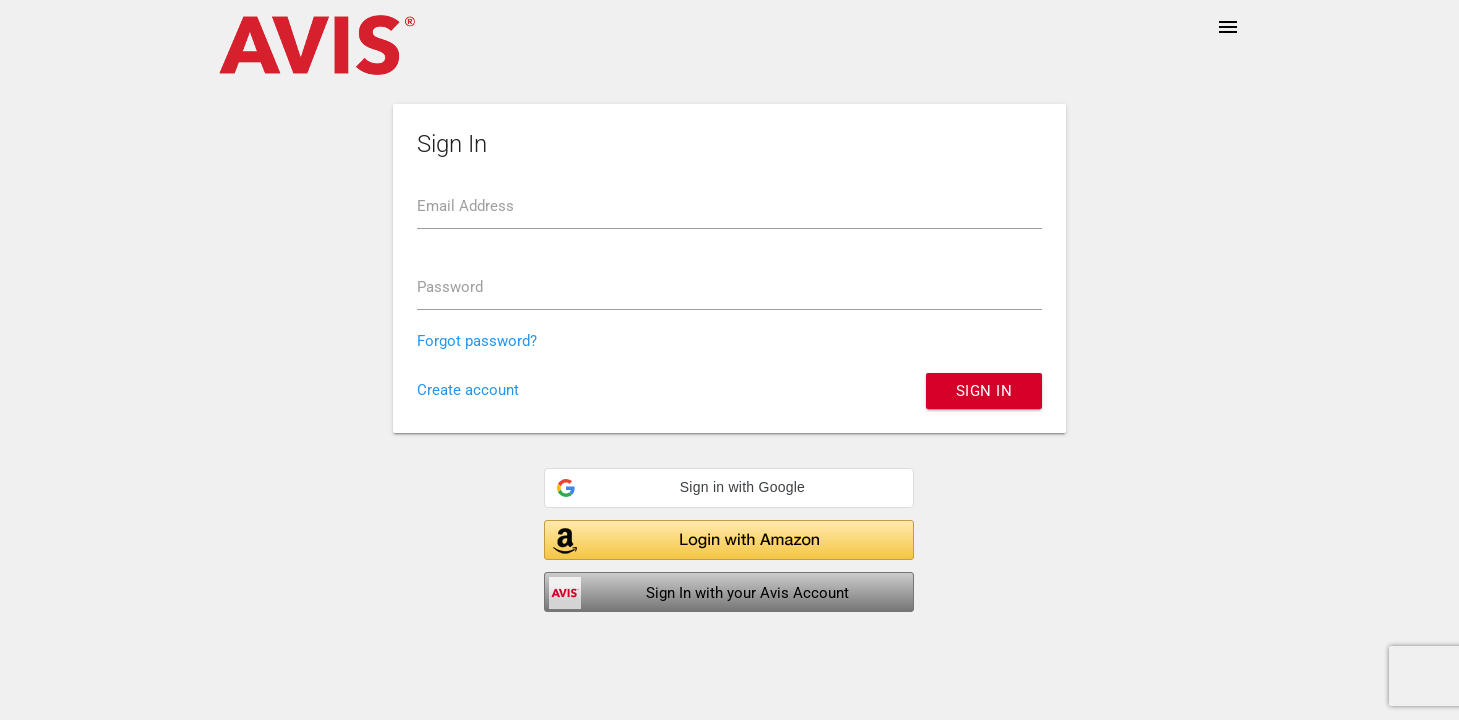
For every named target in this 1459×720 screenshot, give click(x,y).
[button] (729, 488)
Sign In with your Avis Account (747, 593)
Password (450, 287)
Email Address (465, 206)
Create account (468, 390)
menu (1228, 27)
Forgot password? (477, 341)
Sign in (984, 391)
